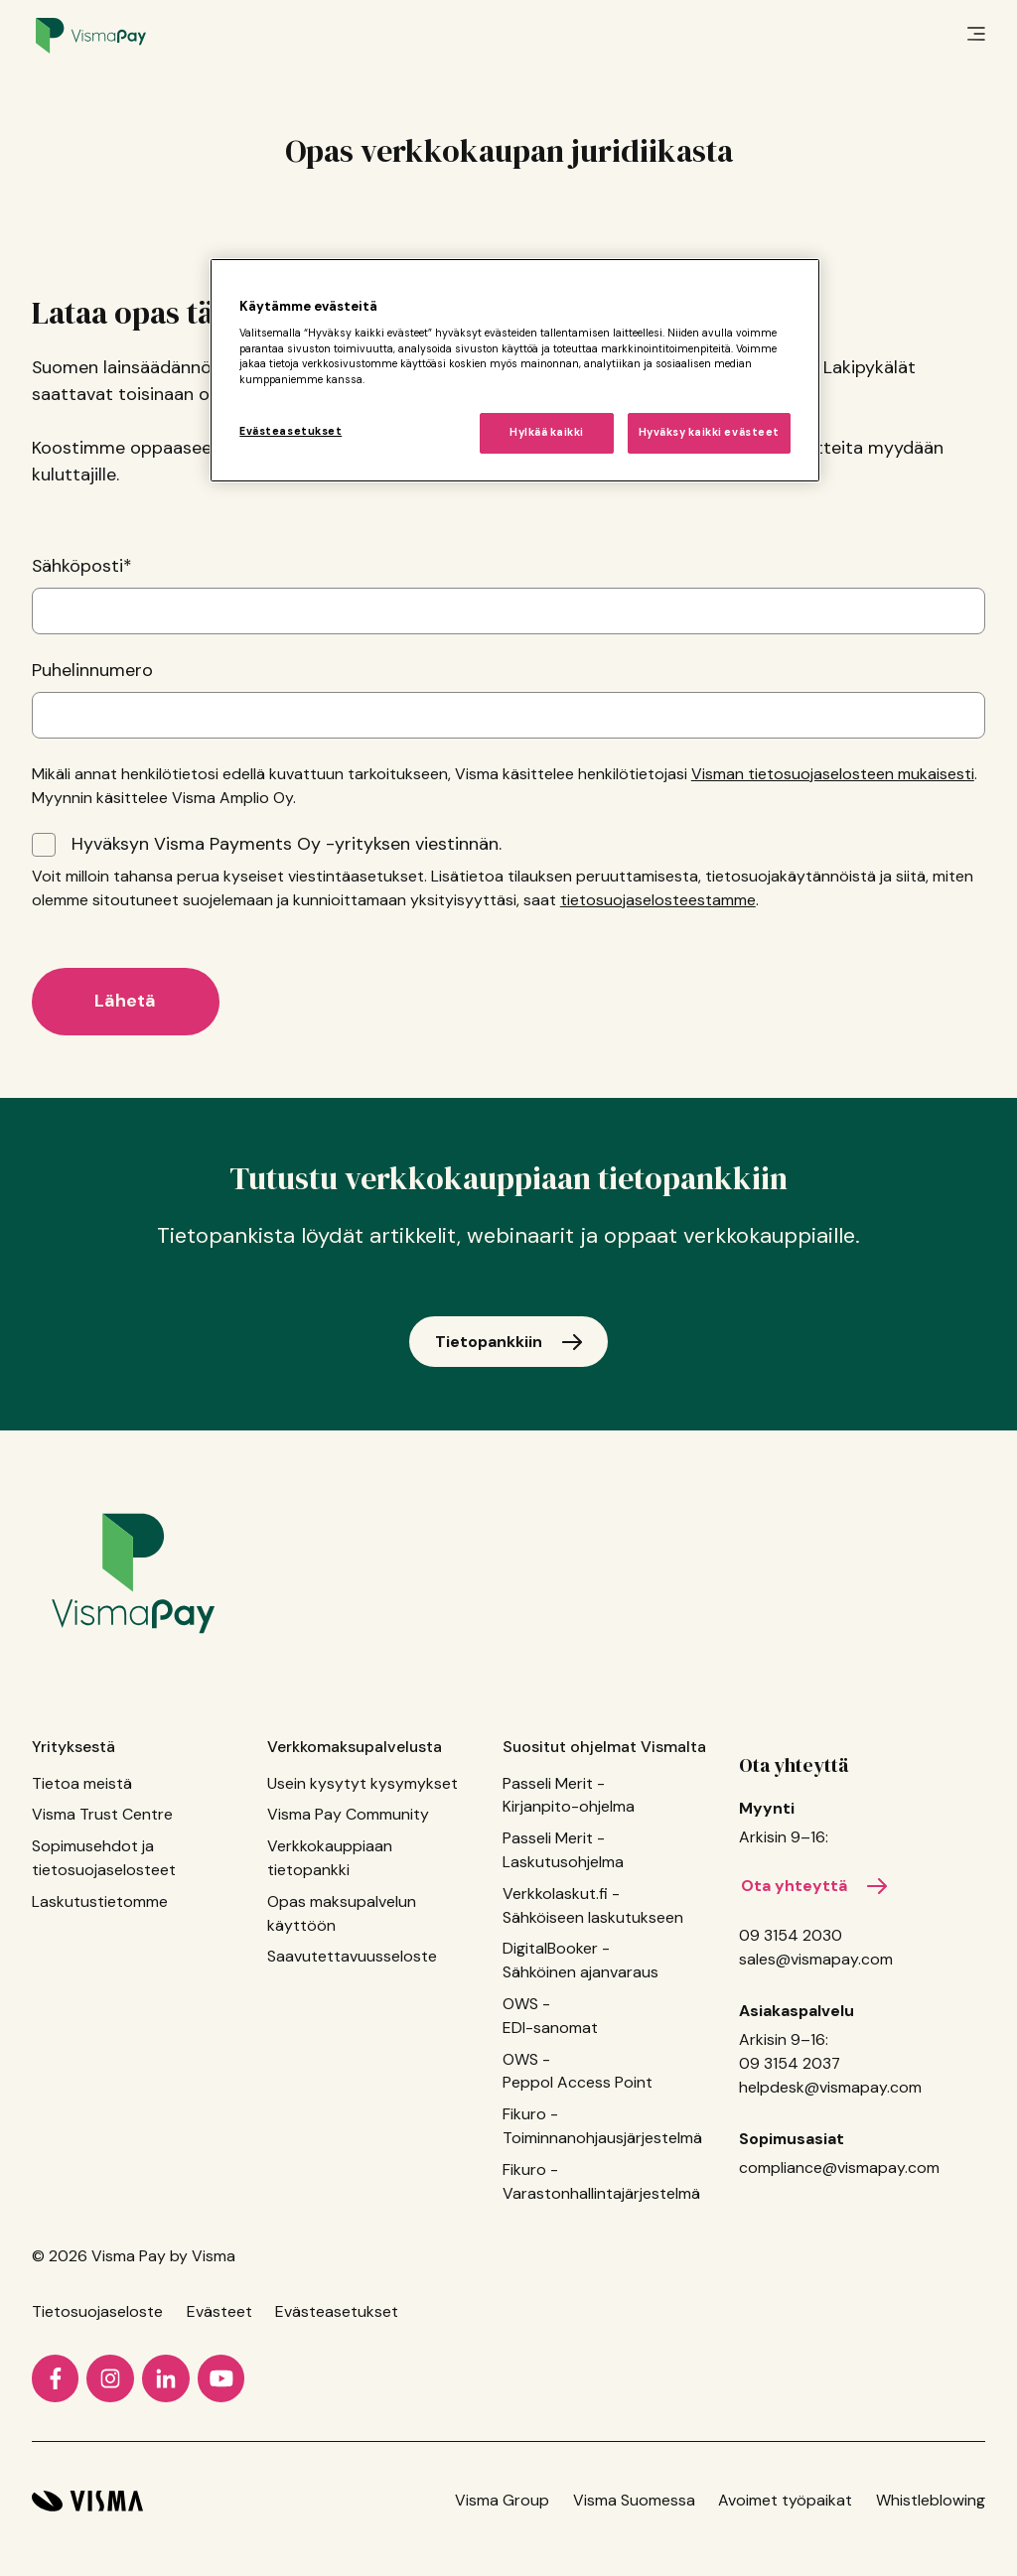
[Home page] (91, 36)
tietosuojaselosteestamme (658, 899)
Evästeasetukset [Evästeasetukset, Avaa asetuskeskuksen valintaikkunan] (290, 431)
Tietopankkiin (488, 1341)
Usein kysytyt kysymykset (362, 1783)
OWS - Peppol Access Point (578, 2071)
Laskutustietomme (100, 1901)
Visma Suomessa (634, 2500)
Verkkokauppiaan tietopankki (329, 1857)
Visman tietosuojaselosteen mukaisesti (832, 773)
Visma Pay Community (348, 1814)
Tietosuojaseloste (97, 2311)
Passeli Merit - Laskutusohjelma (563, 1850)
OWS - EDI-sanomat (550, 2015)
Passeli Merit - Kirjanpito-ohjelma (569, 1795)
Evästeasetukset (336, 2311)
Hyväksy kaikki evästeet (709, 432)
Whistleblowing (930, 2500)
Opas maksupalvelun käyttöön (341, 1913)
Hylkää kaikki (546, 432)
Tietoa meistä (82, 1783)
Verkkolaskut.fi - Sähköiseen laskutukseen (593, 1905)
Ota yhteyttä (793, 1765)
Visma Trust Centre (102, 1814)
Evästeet (219, 2311)
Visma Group (502, 2500)
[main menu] (976, 35)
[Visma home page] (87, 2501)
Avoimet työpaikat (785, 2500)
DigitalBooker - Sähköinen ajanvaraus (580, 1960)
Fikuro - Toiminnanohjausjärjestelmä (602, 2125)
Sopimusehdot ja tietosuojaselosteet (104, 1857)
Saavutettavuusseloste (352, 1956)
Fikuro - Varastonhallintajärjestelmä (601, 2181)
